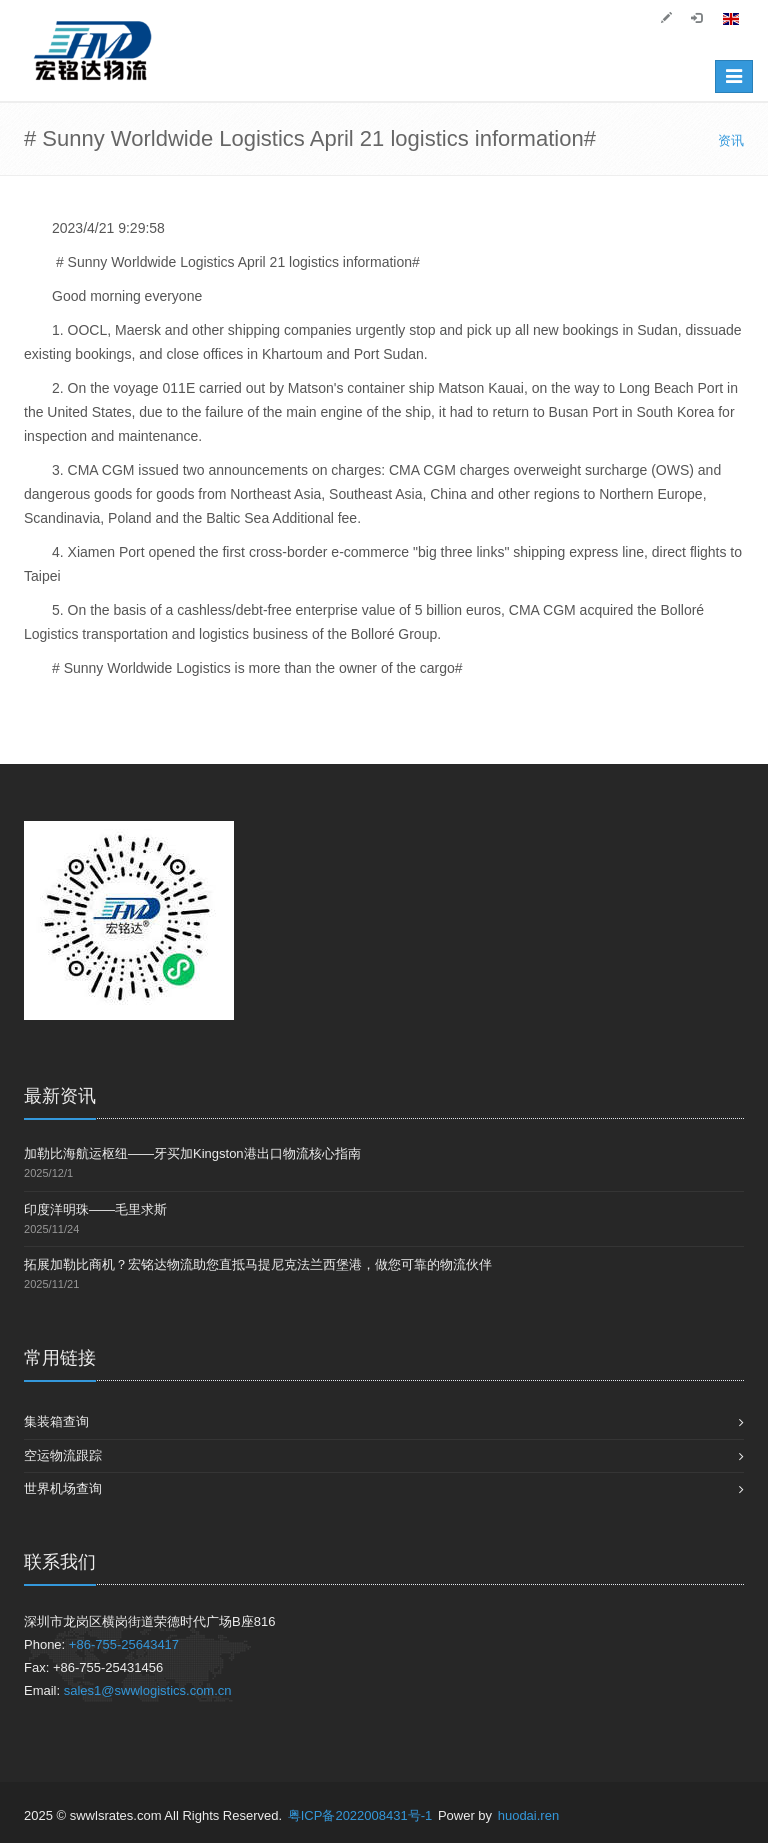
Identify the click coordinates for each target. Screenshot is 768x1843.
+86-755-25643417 (124, 1644)
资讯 (731, 140)
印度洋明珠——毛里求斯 (95, 1209)
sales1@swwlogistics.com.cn (148, 1690)
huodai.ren (528, 1815)
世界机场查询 (63, 1488)
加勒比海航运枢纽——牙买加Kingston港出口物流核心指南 (192, 1153)
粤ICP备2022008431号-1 (360, 1815)
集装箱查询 (56, 1421)
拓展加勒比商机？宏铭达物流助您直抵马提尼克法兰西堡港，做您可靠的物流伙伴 (258, 1264)
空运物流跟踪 (63, 1455)
